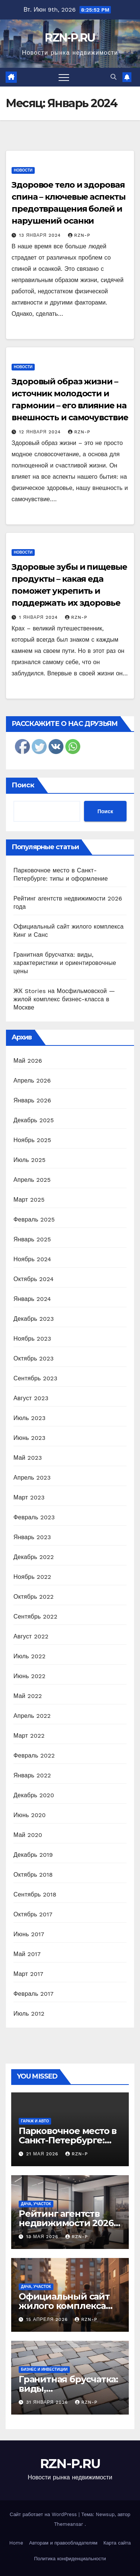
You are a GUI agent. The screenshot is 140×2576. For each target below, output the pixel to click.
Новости (23, 170)
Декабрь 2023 (33, 1318)
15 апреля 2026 (48, 2319)
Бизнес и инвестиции (44, 2369)
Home (16, 2543)
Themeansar (68, 2524)
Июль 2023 (29, 1418)
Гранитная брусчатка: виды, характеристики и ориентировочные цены (64, 963)
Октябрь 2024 (33, 1279)
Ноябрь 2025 (32, 1140)
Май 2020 (27, 1834)
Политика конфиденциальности (70, 2558)
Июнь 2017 (28, 1934)
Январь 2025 (32, 1239)
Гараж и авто (35, 2121)
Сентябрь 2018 (34, 1894)
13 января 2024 (41, 235)
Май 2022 (27, 1695)
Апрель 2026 (32, 1080)
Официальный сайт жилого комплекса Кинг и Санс (64, 2306)
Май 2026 (27, 1060)
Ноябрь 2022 (32, 1576)
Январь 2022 (32, 1775)
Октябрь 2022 (33, 1596)
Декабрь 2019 (33, 1854)
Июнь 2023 (29, 1437)
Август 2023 (31, 1398)
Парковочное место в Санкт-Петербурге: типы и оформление (67, 2140)
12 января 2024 (41, 432)
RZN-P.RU (70, 38)
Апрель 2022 (32, 1715)
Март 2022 (28, 1735)
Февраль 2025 (34, 1219)
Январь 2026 (32, 1100)
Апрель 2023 (32, 1477)
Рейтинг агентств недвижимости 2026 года (66, 2223)
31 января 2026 (48, 2402)
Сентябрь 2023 (35, 1378)
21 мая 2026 (43, 2153)
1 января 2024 (39, 617)
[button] (113, 77)
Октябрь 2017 (32, 1914)
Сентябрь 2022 (35, 1616)
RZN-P (79, 235)
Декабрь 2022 (33, 1557)
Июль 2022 (29, 1656)
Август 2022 (31, 1636)
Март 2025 (28, 1199)
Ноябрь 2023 (32, 1338)
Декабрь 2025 (33, 1120)
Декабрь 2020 (33, 1795)
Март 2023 (28, 1497)
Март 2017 (28, 1973)
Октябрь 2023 (33, 1358)
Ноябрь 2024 (32, 1259)
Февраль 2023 (34, 1517)
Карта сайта (117, 2543)
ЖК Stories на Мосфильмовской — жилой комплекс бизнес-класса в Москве (64, 999)
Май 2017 (27, 1954)
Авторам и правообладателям (63, 2543)
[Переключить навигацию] (64, 77)
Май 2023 (27, 1457)
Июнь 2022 (29, 1676)
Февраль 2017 (33, 1993)
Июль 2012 (28, 2013)
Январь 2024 (32, 1298)
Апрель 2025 (32, 1179)
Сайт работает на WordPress (44, 2514)
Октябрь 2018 (33, 1874)
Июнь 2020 (29, 1815)
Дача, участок (36, 2204)
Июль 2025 (29, 1159)
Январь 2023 (32, 1537)
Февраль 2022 (34, 1755)
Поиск (23, 785)
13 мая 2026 (43, 2236)
